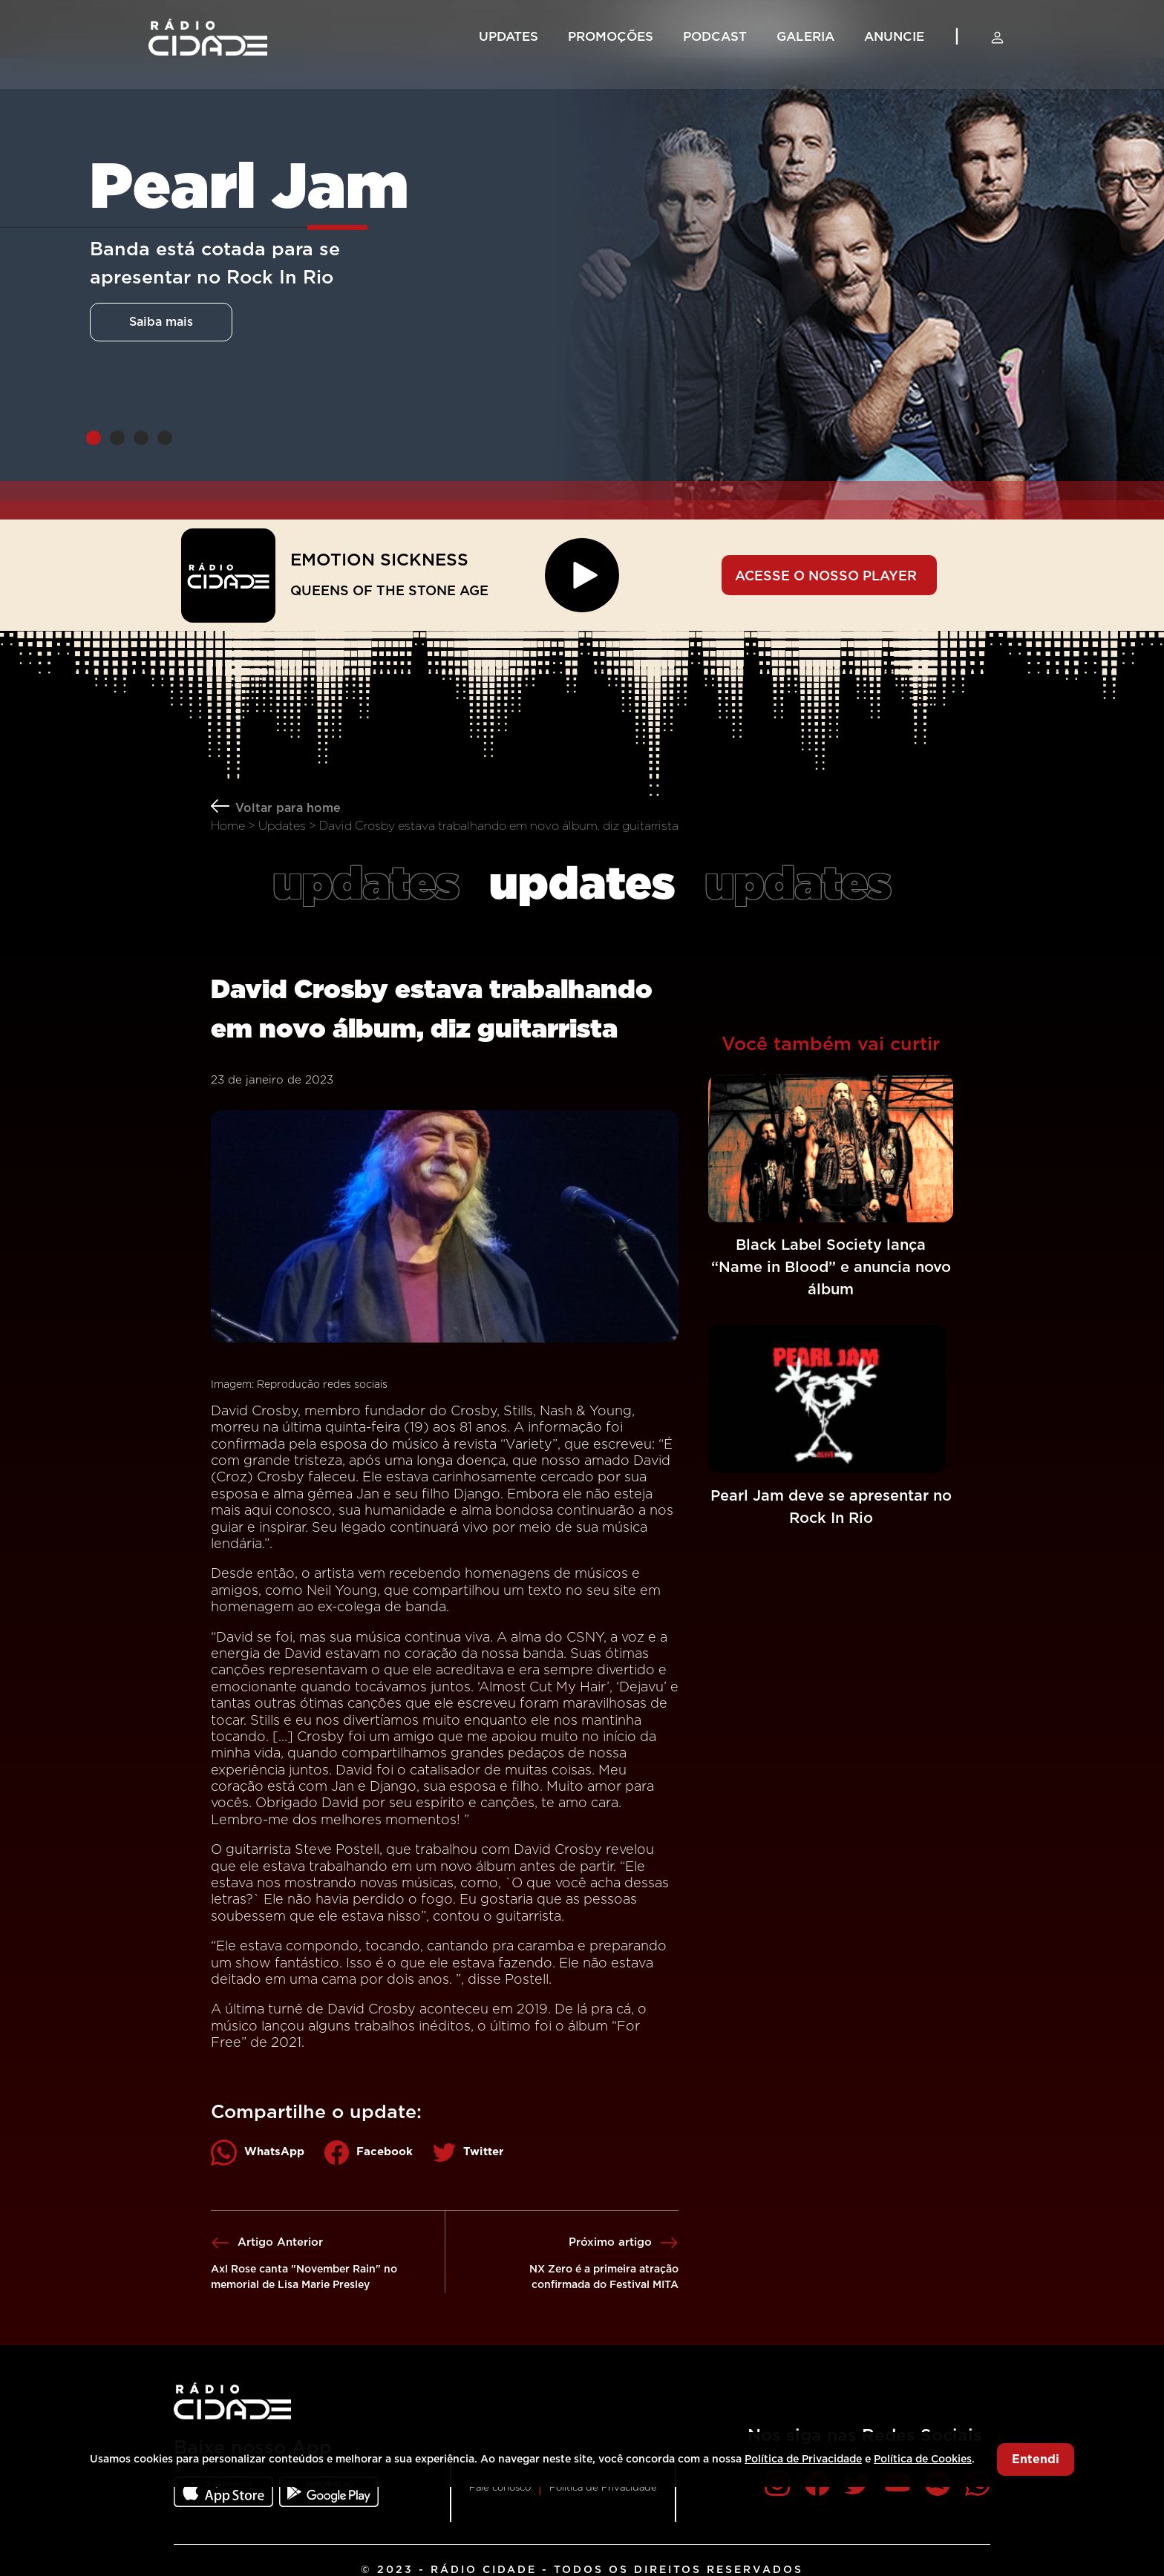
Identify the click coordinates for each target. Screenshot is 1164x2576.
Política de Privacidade (603, 2488)
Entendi (1035, 2459)
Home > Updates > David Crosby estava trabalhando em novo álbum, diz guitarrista (445, 826)
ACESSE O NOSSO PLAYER (826, 576)
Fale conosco (500, 2488)
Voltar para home (288, 808)
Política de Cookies (923, 2459)
